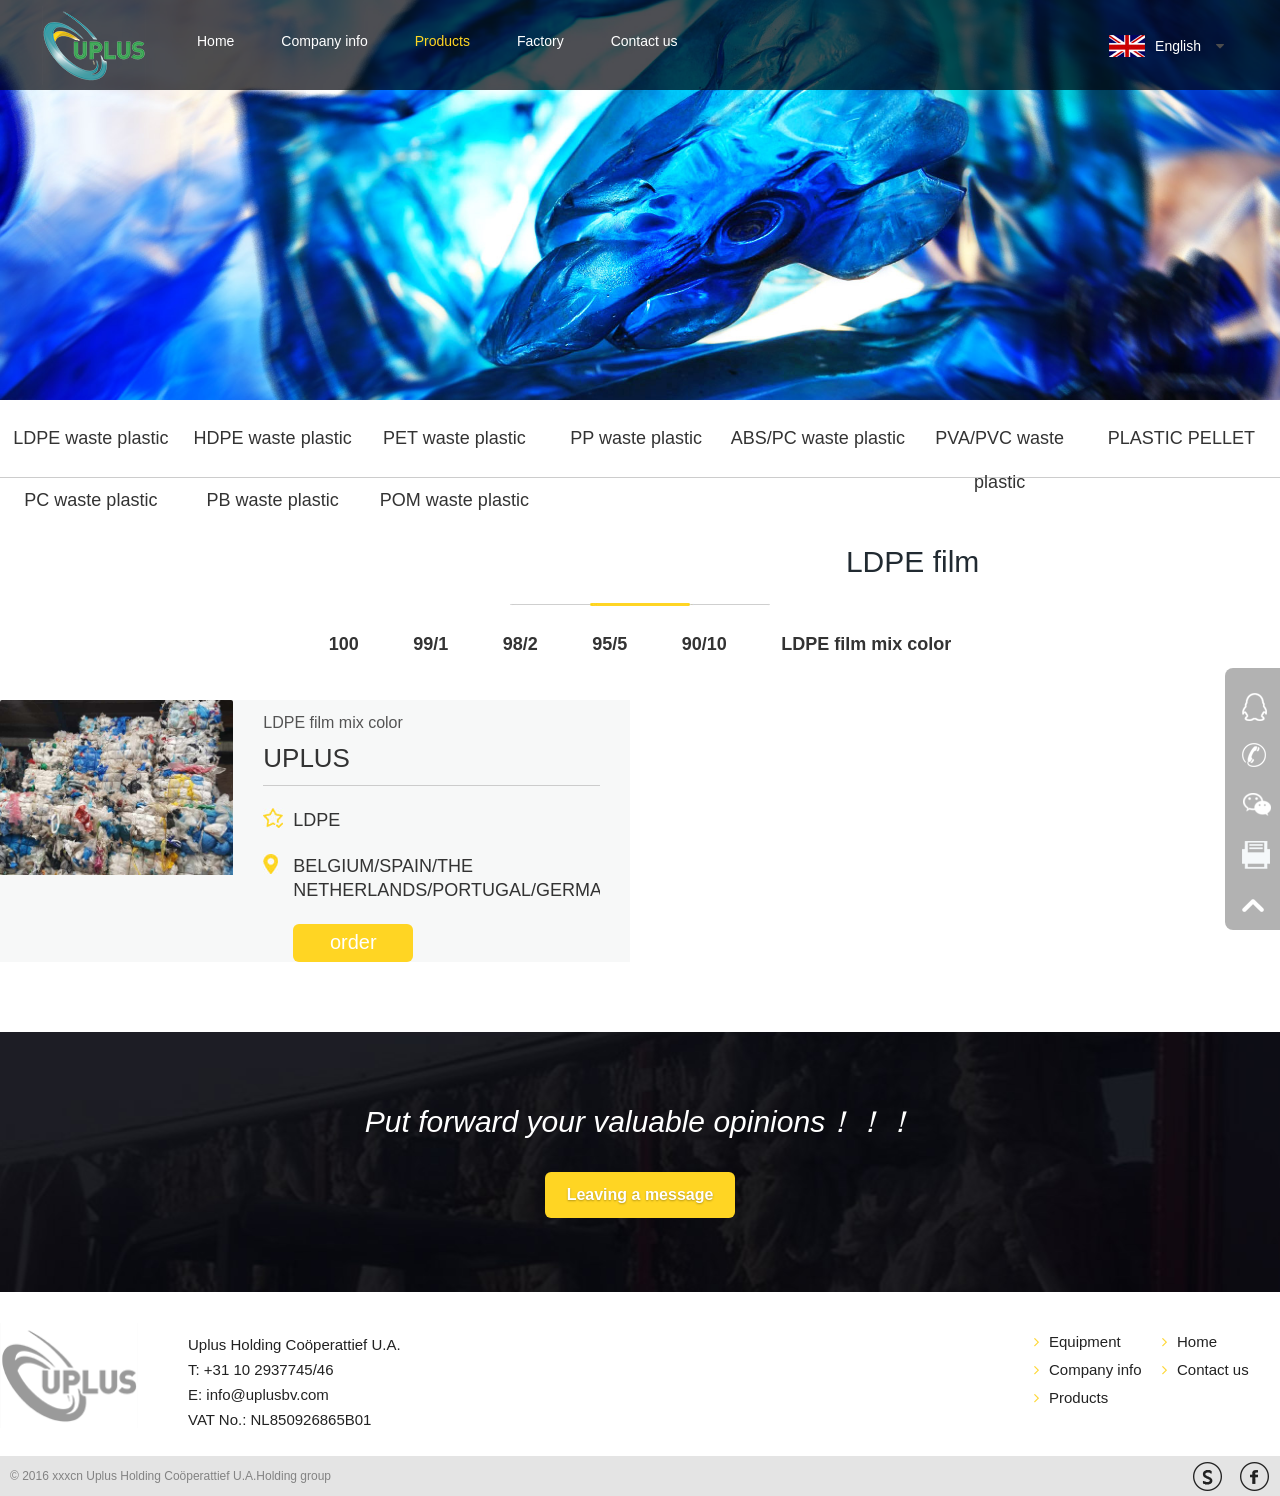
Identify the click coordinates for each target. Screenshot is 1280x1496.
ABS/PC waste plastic (818, 438)
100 (344, 644)
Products (442, 41)
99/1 (430, 644)
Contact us (644, 41)
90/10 (704, 644)
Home (215, 41)
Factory (540, 41)
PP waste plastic (636, 438)
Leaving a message (640, 1194)
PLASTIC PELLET (1181, 438)
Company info (324, 41)
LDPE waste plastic (90, 438)
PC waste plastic (90, 500)
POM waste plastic (454, 500)
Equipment (1085, 1341)
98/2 (520, 644)
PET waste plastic (454, 438)
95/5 (609, 644)
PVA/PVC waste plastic (999, 445)
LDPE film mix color (866, 644)
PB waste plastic (273, 500)
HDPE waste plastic (273, 438)
